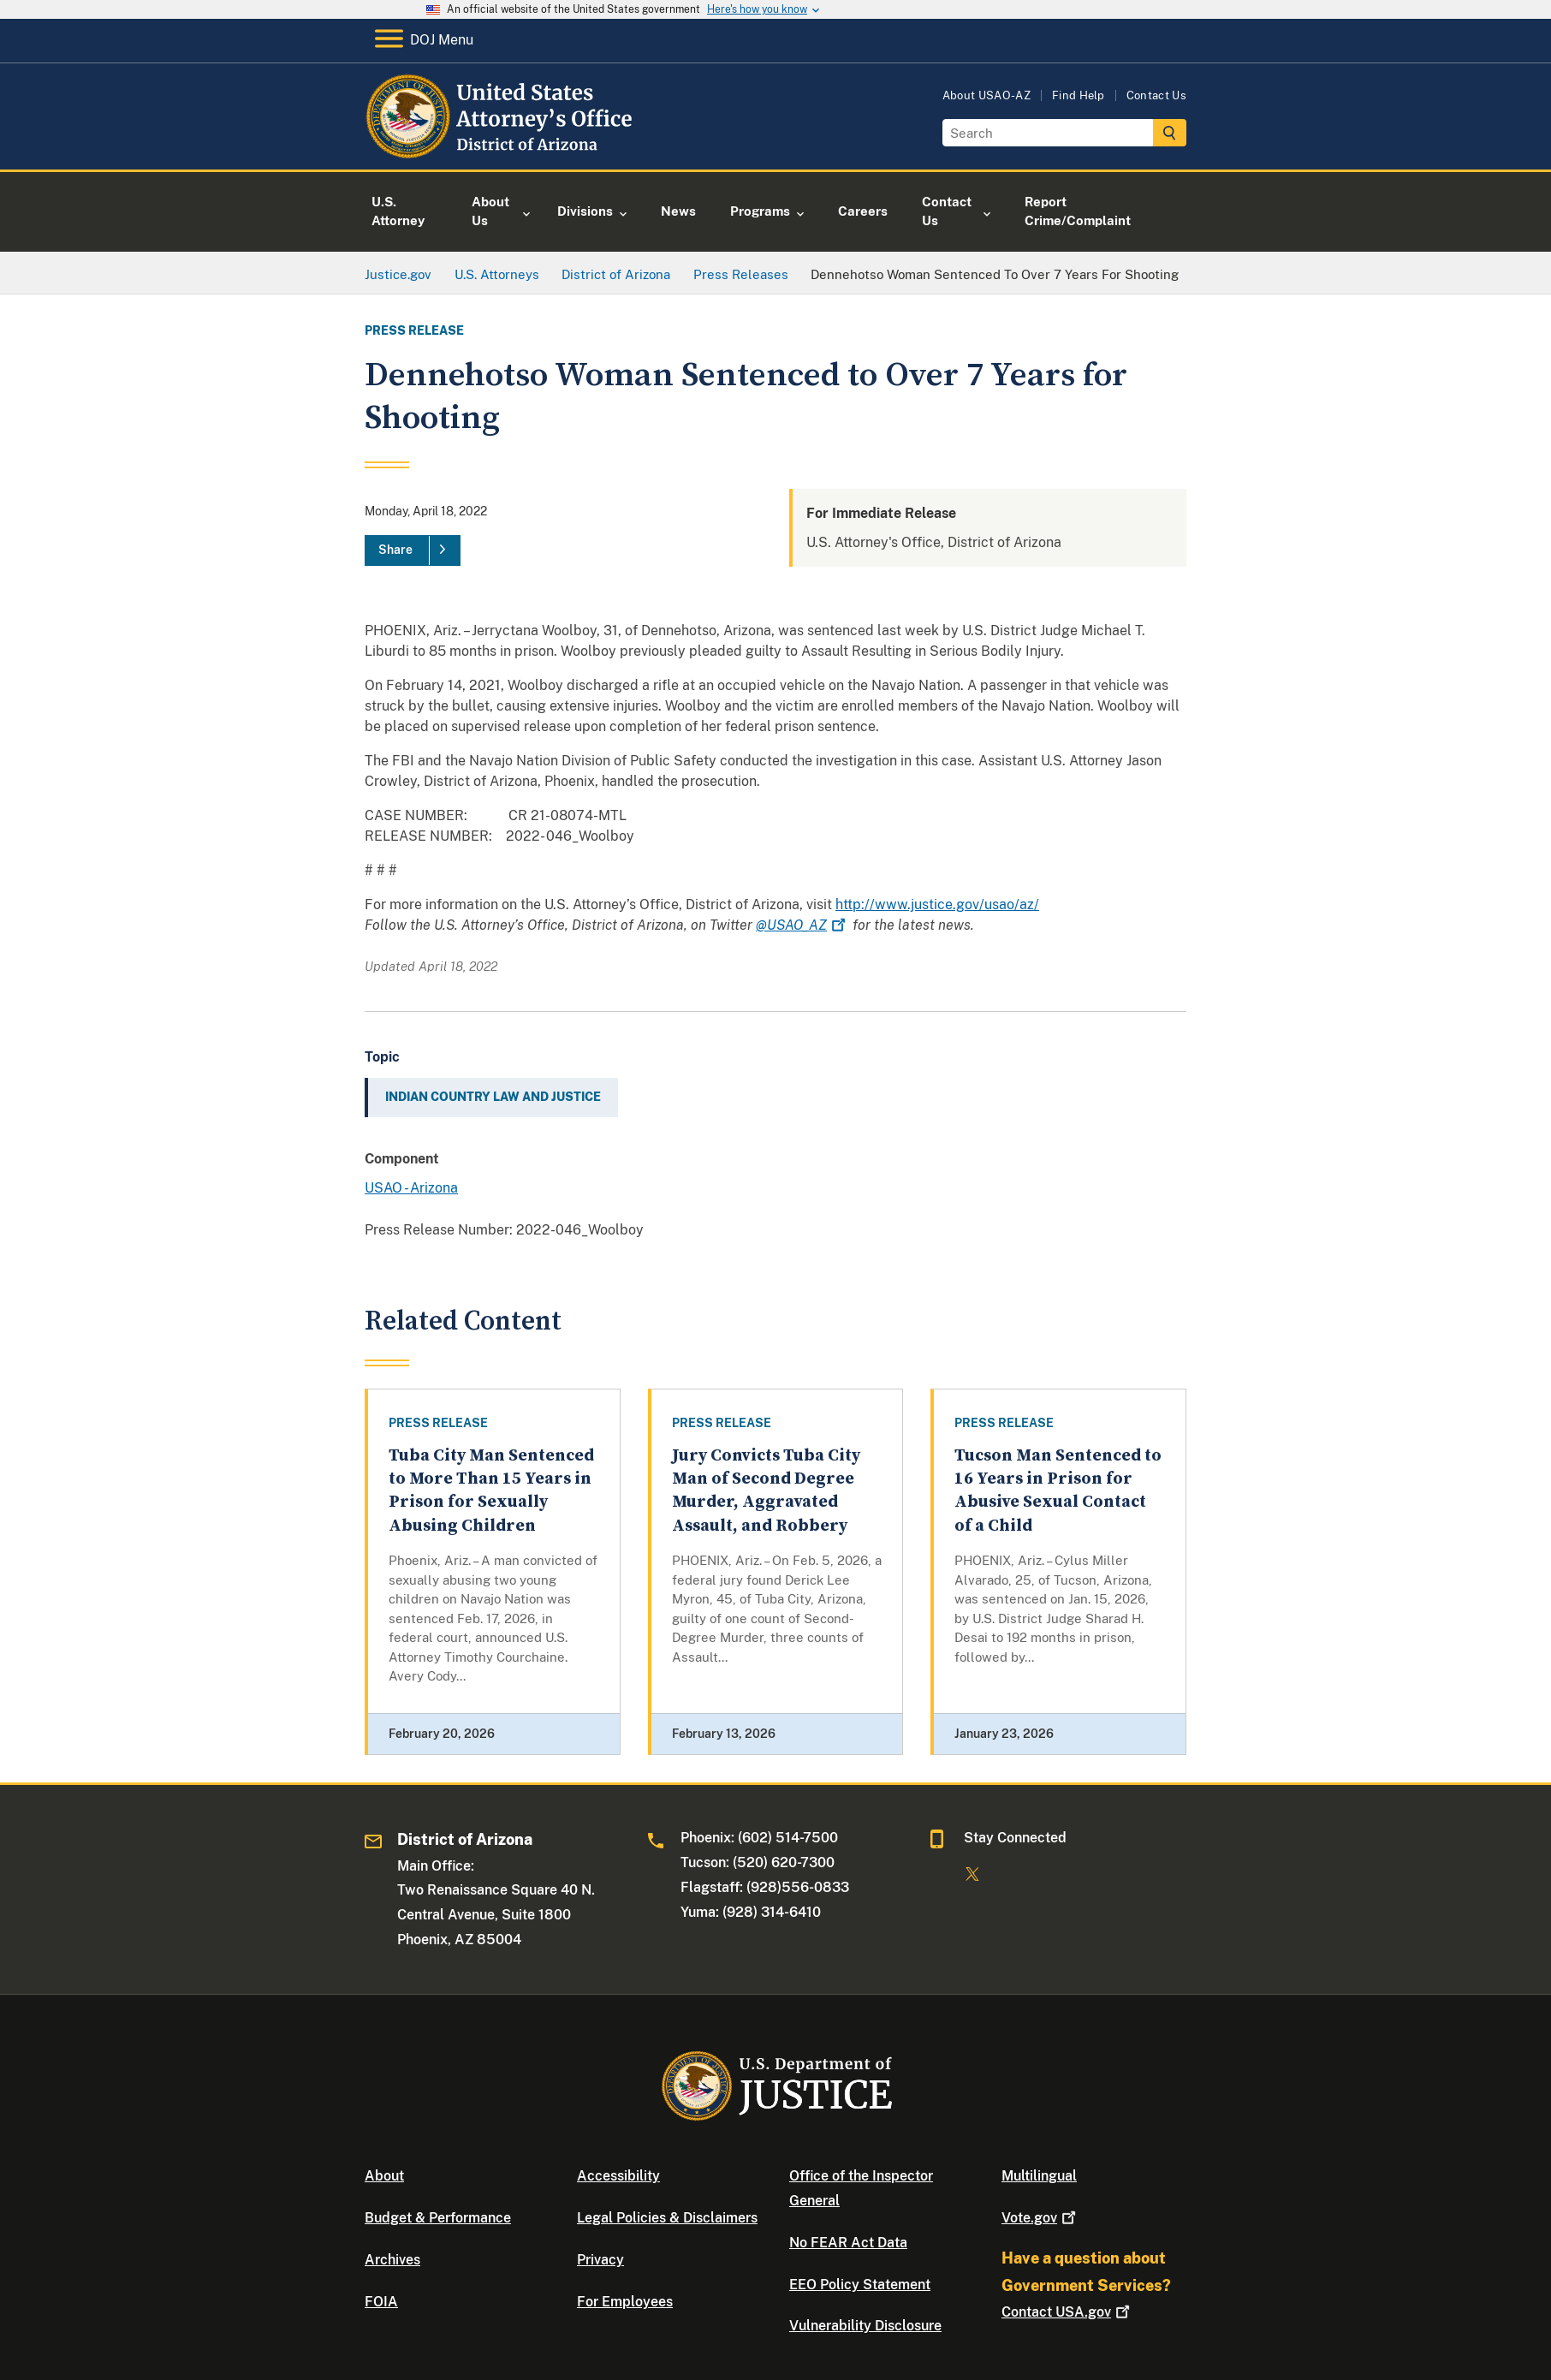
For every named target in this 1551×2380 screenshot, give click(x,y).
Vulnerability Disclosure (865, 2326)
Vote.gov (1040, 2218)
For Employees (625, 2302)
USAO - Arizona (411, 1188)
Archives (392, 2260)
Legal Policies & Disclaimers (667, 2218)
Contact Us (1156, 95)
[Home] (504, 149)
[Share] (413, 550)
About (384, 2176)
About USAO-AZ (986, 95)
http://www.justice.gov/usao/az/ (937, 904)
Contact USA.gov (1067, 2312)
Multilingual (1039, 2176)
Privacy (600, 2260)
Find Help (1078, 95)
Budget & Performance (438, 2218)
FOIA (381, 2302)
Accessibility (618, 2176)
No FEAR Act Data (848, 2242)
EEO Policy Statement (859, 2284)
